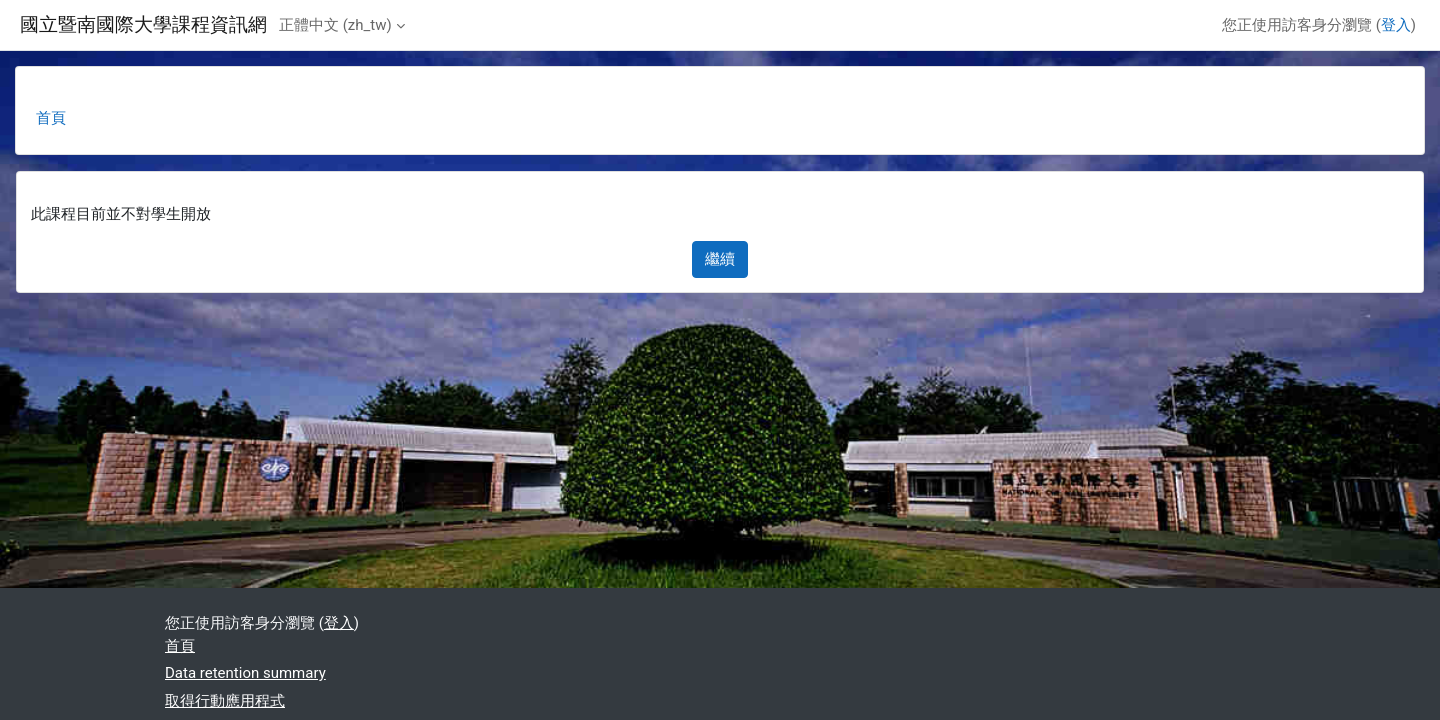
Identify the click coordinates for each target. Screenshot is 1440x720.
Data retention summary (245, 673)
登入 (1396, 25)
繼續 (720, 259)
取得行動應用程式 (225, 701)
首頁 (51, 118)
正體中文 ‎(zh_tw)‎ (335, 25)
